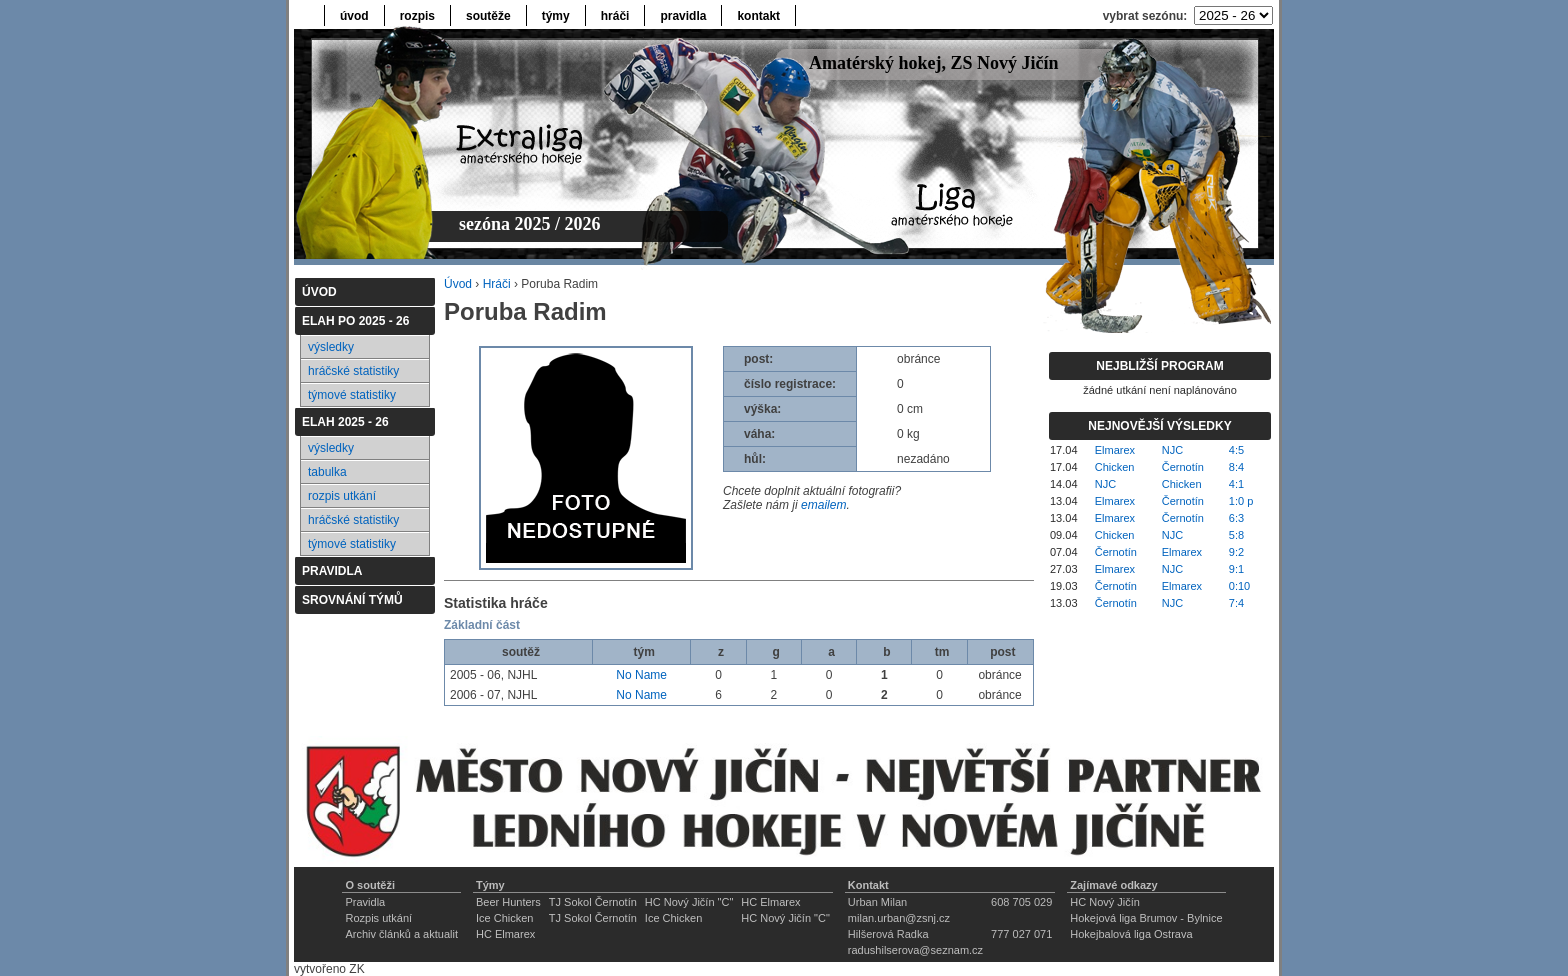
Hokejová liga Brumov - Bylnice (1146, 918)
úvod (354, 16)
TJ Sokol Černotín (593, 902)
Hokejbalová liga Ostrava (1131, 934)
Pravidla (365, 902)
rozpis (417, 16)
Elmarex (1115, 450)
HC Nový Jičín (1105, 902)
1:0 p (1241, 501)
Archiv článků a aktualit (401, 934)
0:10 (1239, 586)
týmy (556, 16)
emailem (823, 505)
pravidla (683, 16)
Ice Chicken (504, 918)
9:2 (1236, 552)
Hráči (497, 284)
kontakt (758, 16)
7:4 (1236, 603)
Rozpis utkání (378, 918)
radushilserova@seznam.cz (915, 950)
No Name (641, 675)
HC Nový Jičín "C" (689, 902)
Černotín (1183, 467)
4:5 (1236, 450)
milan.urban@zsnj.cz (899, 918)
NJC (1172, 450)
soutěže (488, 16)
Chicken (1115, 467)
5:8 (1236, 535)
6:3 (1236, 518)
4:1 (1236, 484)
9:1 (1236, 569)
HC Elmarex (770, 902)
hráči (615, 16)
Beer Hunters (508, 902)
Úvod (458, 284)
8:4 (1236, 467)
